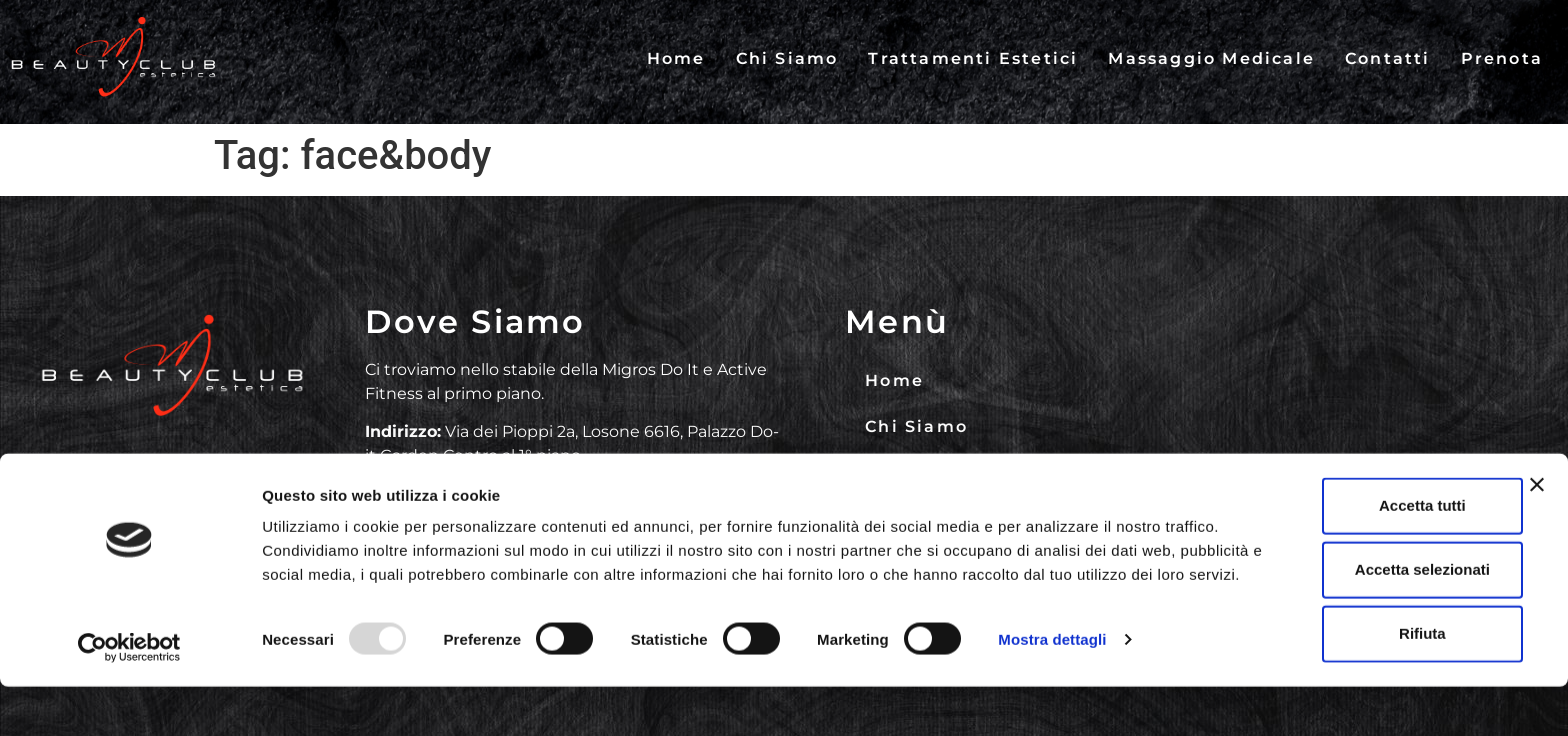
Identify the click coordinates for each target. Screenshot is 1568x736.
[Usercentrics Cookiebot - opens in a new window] (129, 697)
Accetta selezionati (1349, 602)
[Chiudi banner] (1537, 518)
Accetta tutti (1350, 538)
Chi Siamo (787, 58)
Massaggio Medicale (1211, 58)
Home (676, 58)
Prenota (1502, 58)
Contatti (1388, 58)
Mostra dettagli (1052, 696)
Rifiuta (1350, 666)
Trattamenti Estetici (973, 58)
